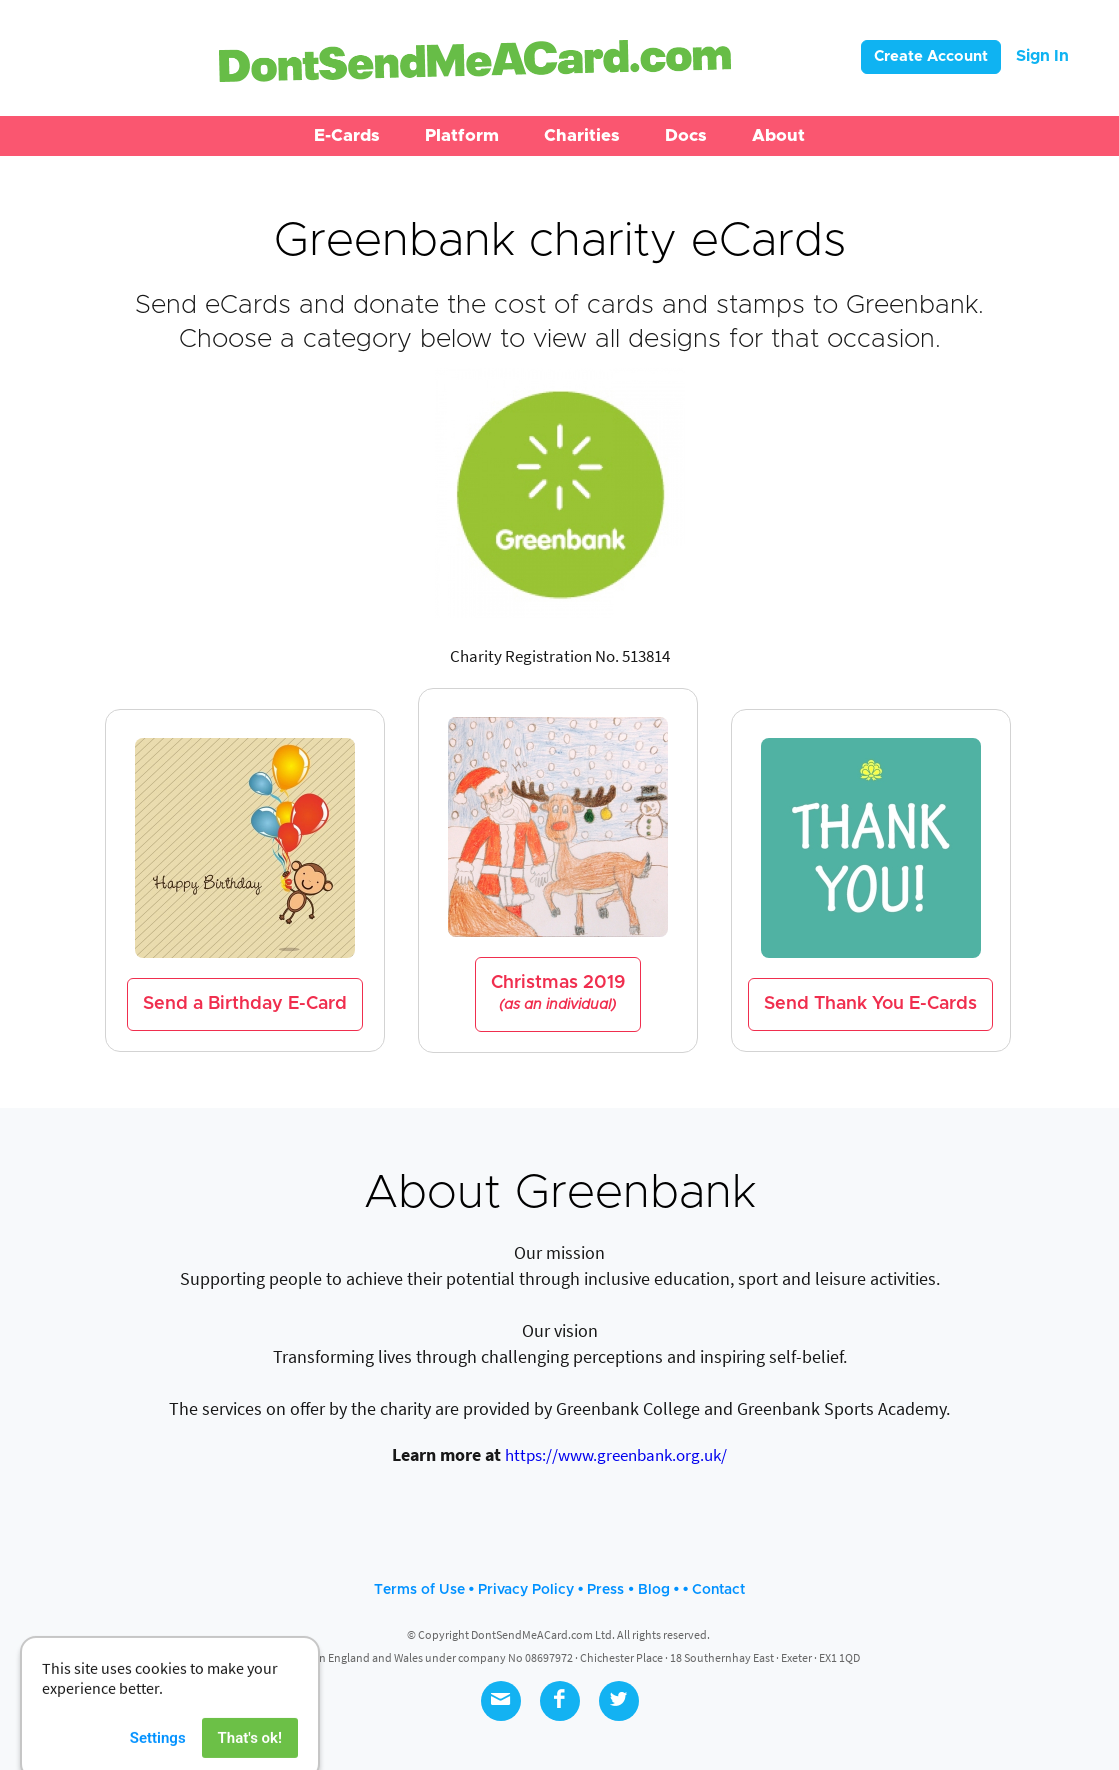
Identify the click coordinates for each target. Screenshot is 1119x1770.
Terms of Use (419, 1590)
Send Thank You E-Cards (870, 1004)
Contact (718, 1590)
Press (605, 1590)
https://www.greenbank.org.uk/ (616, 1455)
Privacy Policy (526, 1590)
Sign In (1042, 56)
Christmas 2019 (558, 993)
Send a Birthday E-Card (245, 1004)
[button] (347, 136)
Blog (654, 1590)
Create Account (931, 56)
